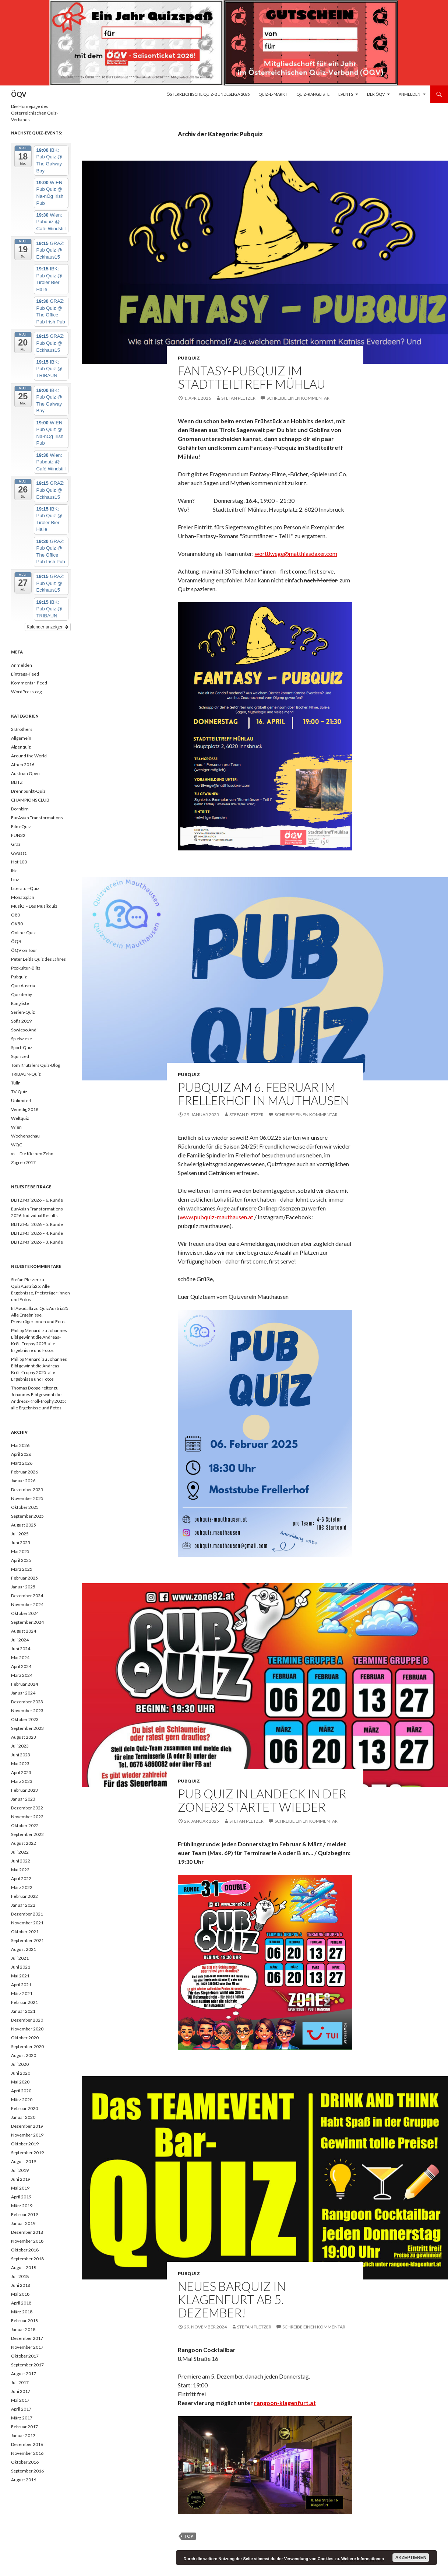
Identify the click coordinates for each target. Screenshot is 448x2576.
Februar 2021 (24, 2002)
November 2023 (27, 1710)
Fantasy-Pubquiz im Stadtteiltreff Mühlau (251, 377)
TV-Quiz (19, 1091)
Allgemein (21, 738)
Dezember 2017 (27, 2338)
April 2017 (21, 2409)
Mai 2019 (20, 2188)
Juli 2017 (20, 2382)
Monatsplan (22, 897)
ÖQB (16, 941)
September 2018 (27, 2258)
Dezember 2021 (27, 1914)
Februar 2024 (24, 1684)
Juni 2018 (20, 2285)
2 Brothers (21, 729)
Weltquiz (20, 1118)
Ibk (14, 870)
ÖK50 (17, 923)
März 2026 (21, 1463)
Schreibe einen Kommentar (298, 398)
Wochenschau (25, 1136)
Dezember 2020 (27, 2020)
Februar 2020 (24, 2108)
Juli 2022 (20, 1852)
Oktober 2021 (25, 1931)
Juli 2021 (20, 1958)
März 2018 (21, 2311)
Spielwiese (21, 1038)
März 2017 (21, 2418)
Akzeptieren (411, 2557)
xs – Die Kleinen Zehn (32, 1153)
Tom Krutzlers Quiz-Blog (35, 1065)
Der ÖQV (376, 94)
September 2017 (27, 2365)
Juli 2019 (20, 2170)
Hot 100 (19, 862)
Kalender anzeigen (47, 627)
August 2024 (23, 1631)
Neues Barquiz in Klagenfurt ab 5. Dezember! (232, 2299)
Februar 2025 (24, 1578)
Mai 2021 (20, 1976)
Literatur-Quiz (25, 888)
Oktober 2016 (25, 2462)
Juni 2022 (20, 1861)
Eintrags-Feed (25, 674)
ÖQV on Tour (24, 950)
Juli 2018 (20, 2276)
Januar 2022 (23, 1905)
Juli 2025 (20, 1533)
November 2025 (27, 1498)
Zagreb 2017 (23, 1162)
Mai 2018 (20, 2294)
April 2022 (21, 1878)
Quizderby (21, 994)
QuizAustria (23, 985)
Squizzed (20, 1056)
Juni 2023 (20, 1754)
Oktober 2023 (25, 1719)
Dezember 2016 (27, 2444)
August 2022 (23, 1843)
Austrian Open (25, 773)
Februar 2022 (24, 1896)
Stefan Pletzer (238, 398)
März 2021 (21, 1993)
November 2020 (27, 2029)
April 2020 (21, 2090)
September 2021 (27, 1940)
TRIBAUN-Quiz (26, 1074)
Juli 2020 (20, 2064)
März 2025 (21, 1569)
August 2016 (23, 2479)
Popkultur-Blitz (25, 968)
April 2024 (21, 1666)
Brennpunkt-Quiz (28, 791)
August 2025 (23, 1525)
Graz (16, 844)
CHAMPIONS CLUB (30, 800)
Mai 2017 (20, 2400)
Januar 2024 (23, 1693)
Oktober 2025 (25, 1507)
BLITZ (16, 782)
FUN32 (18, 835)
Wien (16, 1127)
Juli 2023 (20, 1746)
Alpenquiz (21, 747)
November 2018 (27, 2241)
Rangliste (20, 1003)
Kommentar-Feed (29, 683)
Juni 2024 (20, 1648)
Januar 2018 (23, 2329)
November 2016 (27, 2453)
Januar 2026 (23, 1480)
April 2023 (21, 1772)
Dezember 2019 (27, 2126)
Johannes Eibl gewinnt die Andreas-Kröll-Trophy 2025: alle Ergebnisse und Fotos (38, 1401)
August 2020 (23, 2055)
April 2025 (21, 1560)
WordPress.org (26, 691)
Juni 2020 (20, 2073)
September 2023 (27, 1728)
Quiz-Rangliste (312, 94)
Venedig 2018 (24, 1109)
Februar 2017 (24, 2426)
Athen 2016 (22, 764)
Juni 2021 (20, 1967)
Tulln (16, 1083)
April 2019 (21, 2197)
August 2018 (23, 2267)
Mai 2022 (20, 1869)
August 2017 (23, 2373)
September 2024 (27, 1622)
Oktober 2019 (25, 2143)
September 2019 (27, 2152)
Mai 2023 (20, 1763)
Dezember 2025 (27, 1489)
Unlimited (21, 1100)
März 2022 (21, 1887)
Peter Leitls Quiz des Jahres (38, 959)
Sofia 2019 (21, 1021)
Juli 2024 (20, 1640)
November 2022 (27, 1816)
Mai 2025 (20, 1551)
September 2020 (27, 2046)
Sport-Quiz (21, 1047)
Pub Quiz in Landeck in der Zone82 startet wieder (262, 1800)
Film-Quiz (21, 826)
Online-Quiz (23, 932)
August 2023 (23, 1737)
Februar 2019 (24, 2214)
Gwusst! (19, 853)
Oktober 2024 (25, 1613)
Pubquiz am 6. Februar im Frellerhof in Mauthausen (263, 1094)
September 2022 (27, 1834)
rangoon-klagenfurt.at (285, 2402)
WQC (16, 1144)
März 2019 (21, 2205)
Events (345, 94)
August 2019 (23, 2161)
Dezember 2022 (27, 1808)
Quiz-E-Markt (273, 94)
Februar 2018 (24, 2320)
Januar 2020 (23, 2117)
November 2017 (27, 2347)
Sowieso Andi (24, 1030)
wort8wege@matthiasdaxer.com (296, 553)
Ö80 (15, 915)
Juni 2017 (20, 2391)
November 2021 (27, 1922)
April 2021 (21, 1984)
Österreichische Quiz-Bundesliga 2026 (208, 94)
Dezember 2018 (27, 2232)
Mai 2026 (20, 1445)
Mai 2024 (20, 1657)
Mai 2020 (20, 2082)
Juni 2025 (20, 1542)
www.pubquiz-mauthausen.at (216, 1216)
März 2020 (21, 2099)
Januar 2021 (23, 2011)
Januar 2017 (23, 2435)
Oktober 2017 (25, 2356)
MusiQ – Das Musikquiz (34, 906)
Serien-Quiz (23, 1012)
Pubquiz (189, 358)
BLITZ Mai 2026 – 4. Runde (37, 1233)
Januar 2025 (23, 1587)
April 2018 (21, 2303)
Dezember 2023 (27, 1701)
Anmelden (409, 94)
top (188, 2536)
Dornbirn (20, 809)
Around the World (29, 755)
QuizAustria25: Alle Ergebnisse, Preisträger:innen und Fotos (40, 1292)
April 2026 (21, 1454)
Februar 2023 (24, 1790)
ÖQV (19, 94)
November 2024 (27, 1604)
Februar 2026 (24, 1472)
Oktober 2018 (25, 2250)
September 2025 (27, 1516)
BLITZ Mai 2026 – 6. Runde (37, 1200)
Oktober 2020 (25, 2037)
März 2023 (21, 1781)
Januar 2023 (23, 1799)
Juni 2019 (20, 2179)
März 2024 (21, 1675)
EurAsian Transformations (37, 817)
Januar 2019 (23, 2223)
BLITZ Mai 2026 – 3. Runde (37, 1242)
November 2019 (27, 2135)
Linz (15, 879)
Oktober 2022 (25, 1825)
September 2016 (27, 2471)
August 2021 (23, 1949)
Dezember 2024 (27, 1595)
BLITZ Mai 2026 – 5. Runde (37, 1224)
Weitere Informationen (362, 2558)
